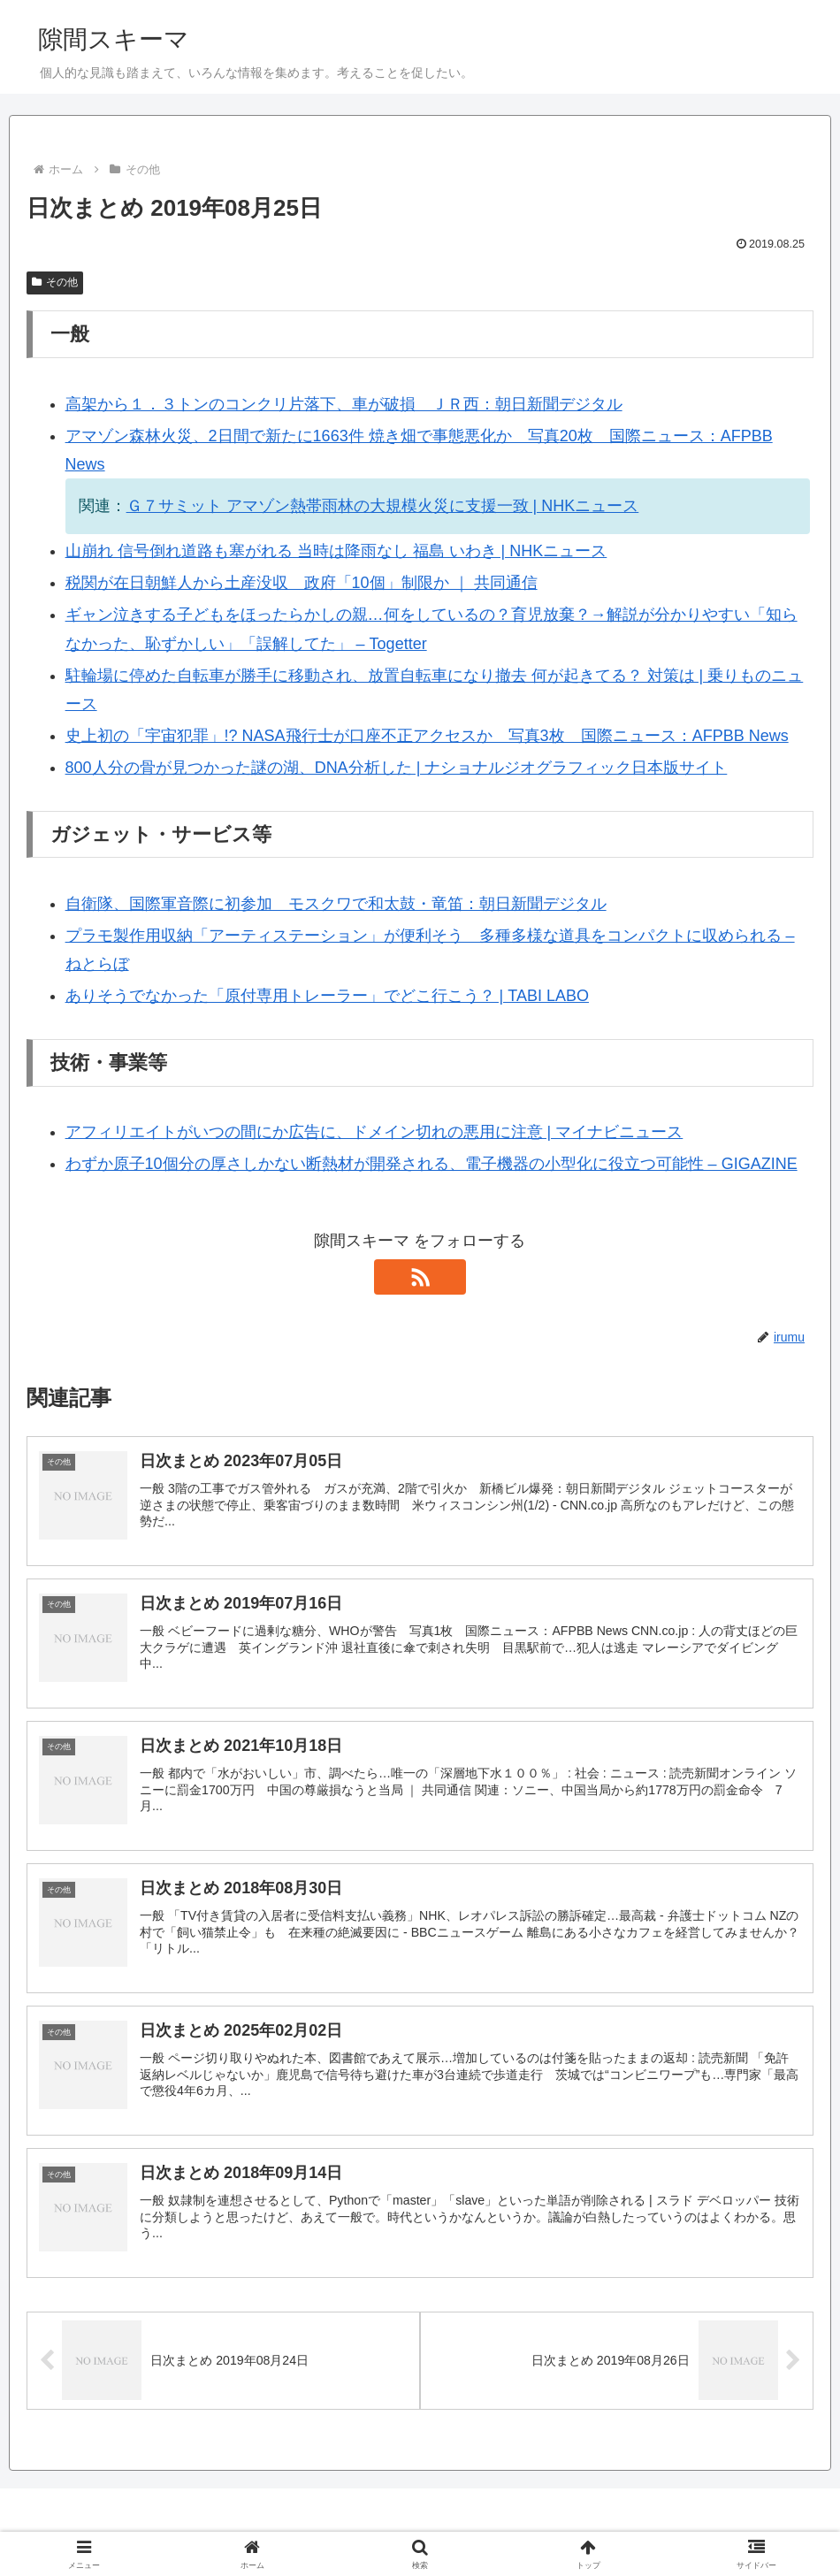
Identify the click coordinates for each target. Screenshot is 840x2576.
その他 (55, 282)
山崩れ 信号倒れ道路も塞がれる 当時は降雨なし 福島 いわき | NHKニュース (336, 551)
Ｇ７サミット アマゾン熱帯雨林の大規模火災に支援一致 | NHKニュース (382, 506)
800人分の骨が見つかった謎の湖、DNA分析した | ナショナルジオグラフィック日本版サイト (396, 767)
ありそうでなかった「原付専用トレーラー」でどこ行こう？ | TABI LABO (327, 996)
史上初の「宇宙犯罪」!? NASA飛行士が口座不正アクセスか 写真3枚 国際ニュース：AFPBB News (427, 736)
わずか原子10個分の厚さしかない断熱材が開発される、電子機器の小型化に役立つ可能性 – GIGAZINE (431, 1164)
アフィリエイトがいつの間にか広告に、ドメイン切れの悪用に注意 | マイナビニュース (374, 1132)
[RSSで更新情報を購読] (420, 1277)
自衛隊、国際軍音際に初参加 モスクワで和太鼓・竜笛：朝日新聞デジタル (336, 904)
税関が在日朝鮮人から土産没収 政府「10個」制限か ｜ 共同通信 (301, 583)
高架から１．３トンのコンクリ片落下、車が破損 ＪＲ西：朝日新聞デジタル (343, 404)
